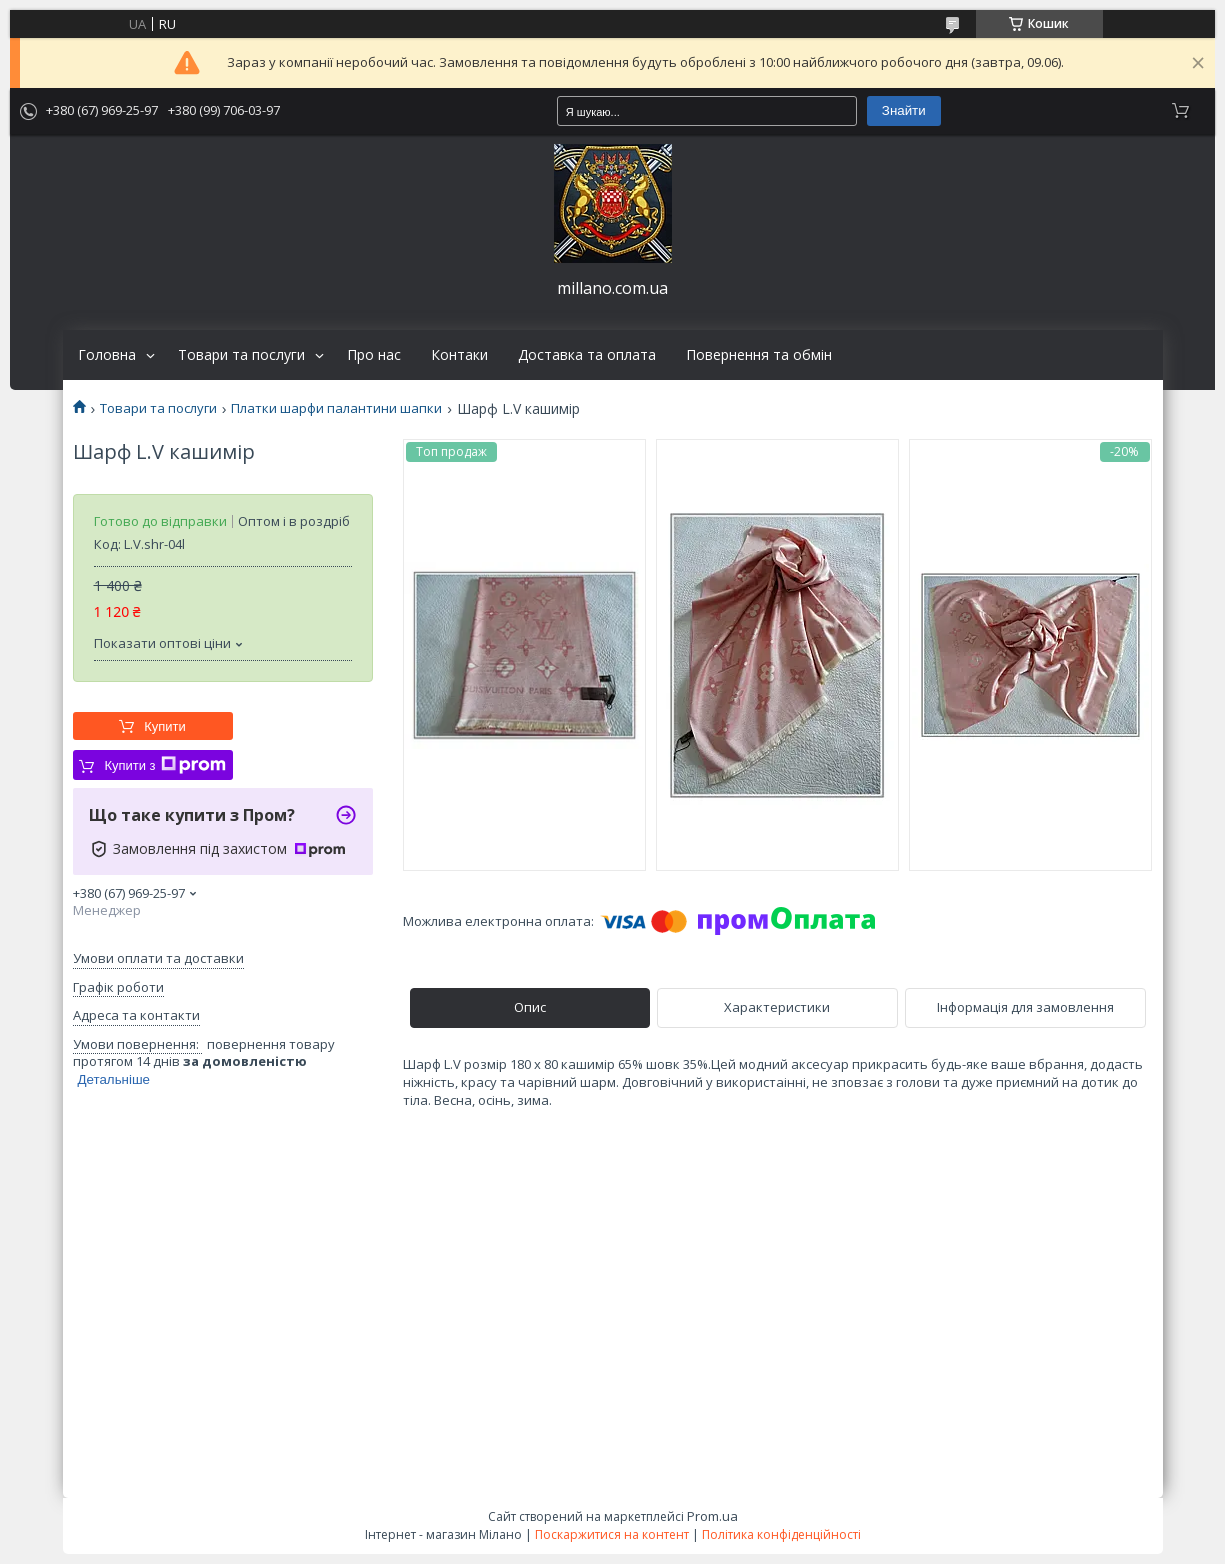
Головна (107, 355)
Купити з (164, 765)
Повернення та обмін (759, 355)
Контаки (459, 355)
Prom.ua (712, 1516)
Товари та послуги (241, 355)
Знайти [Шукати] (904, 110)
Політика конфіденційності (781, 1534)
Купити (165, 726)
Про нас (374, 355)
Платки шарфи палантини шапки (336, 408)
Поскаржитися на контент (612, 1534)
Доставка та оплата (587, 355)
